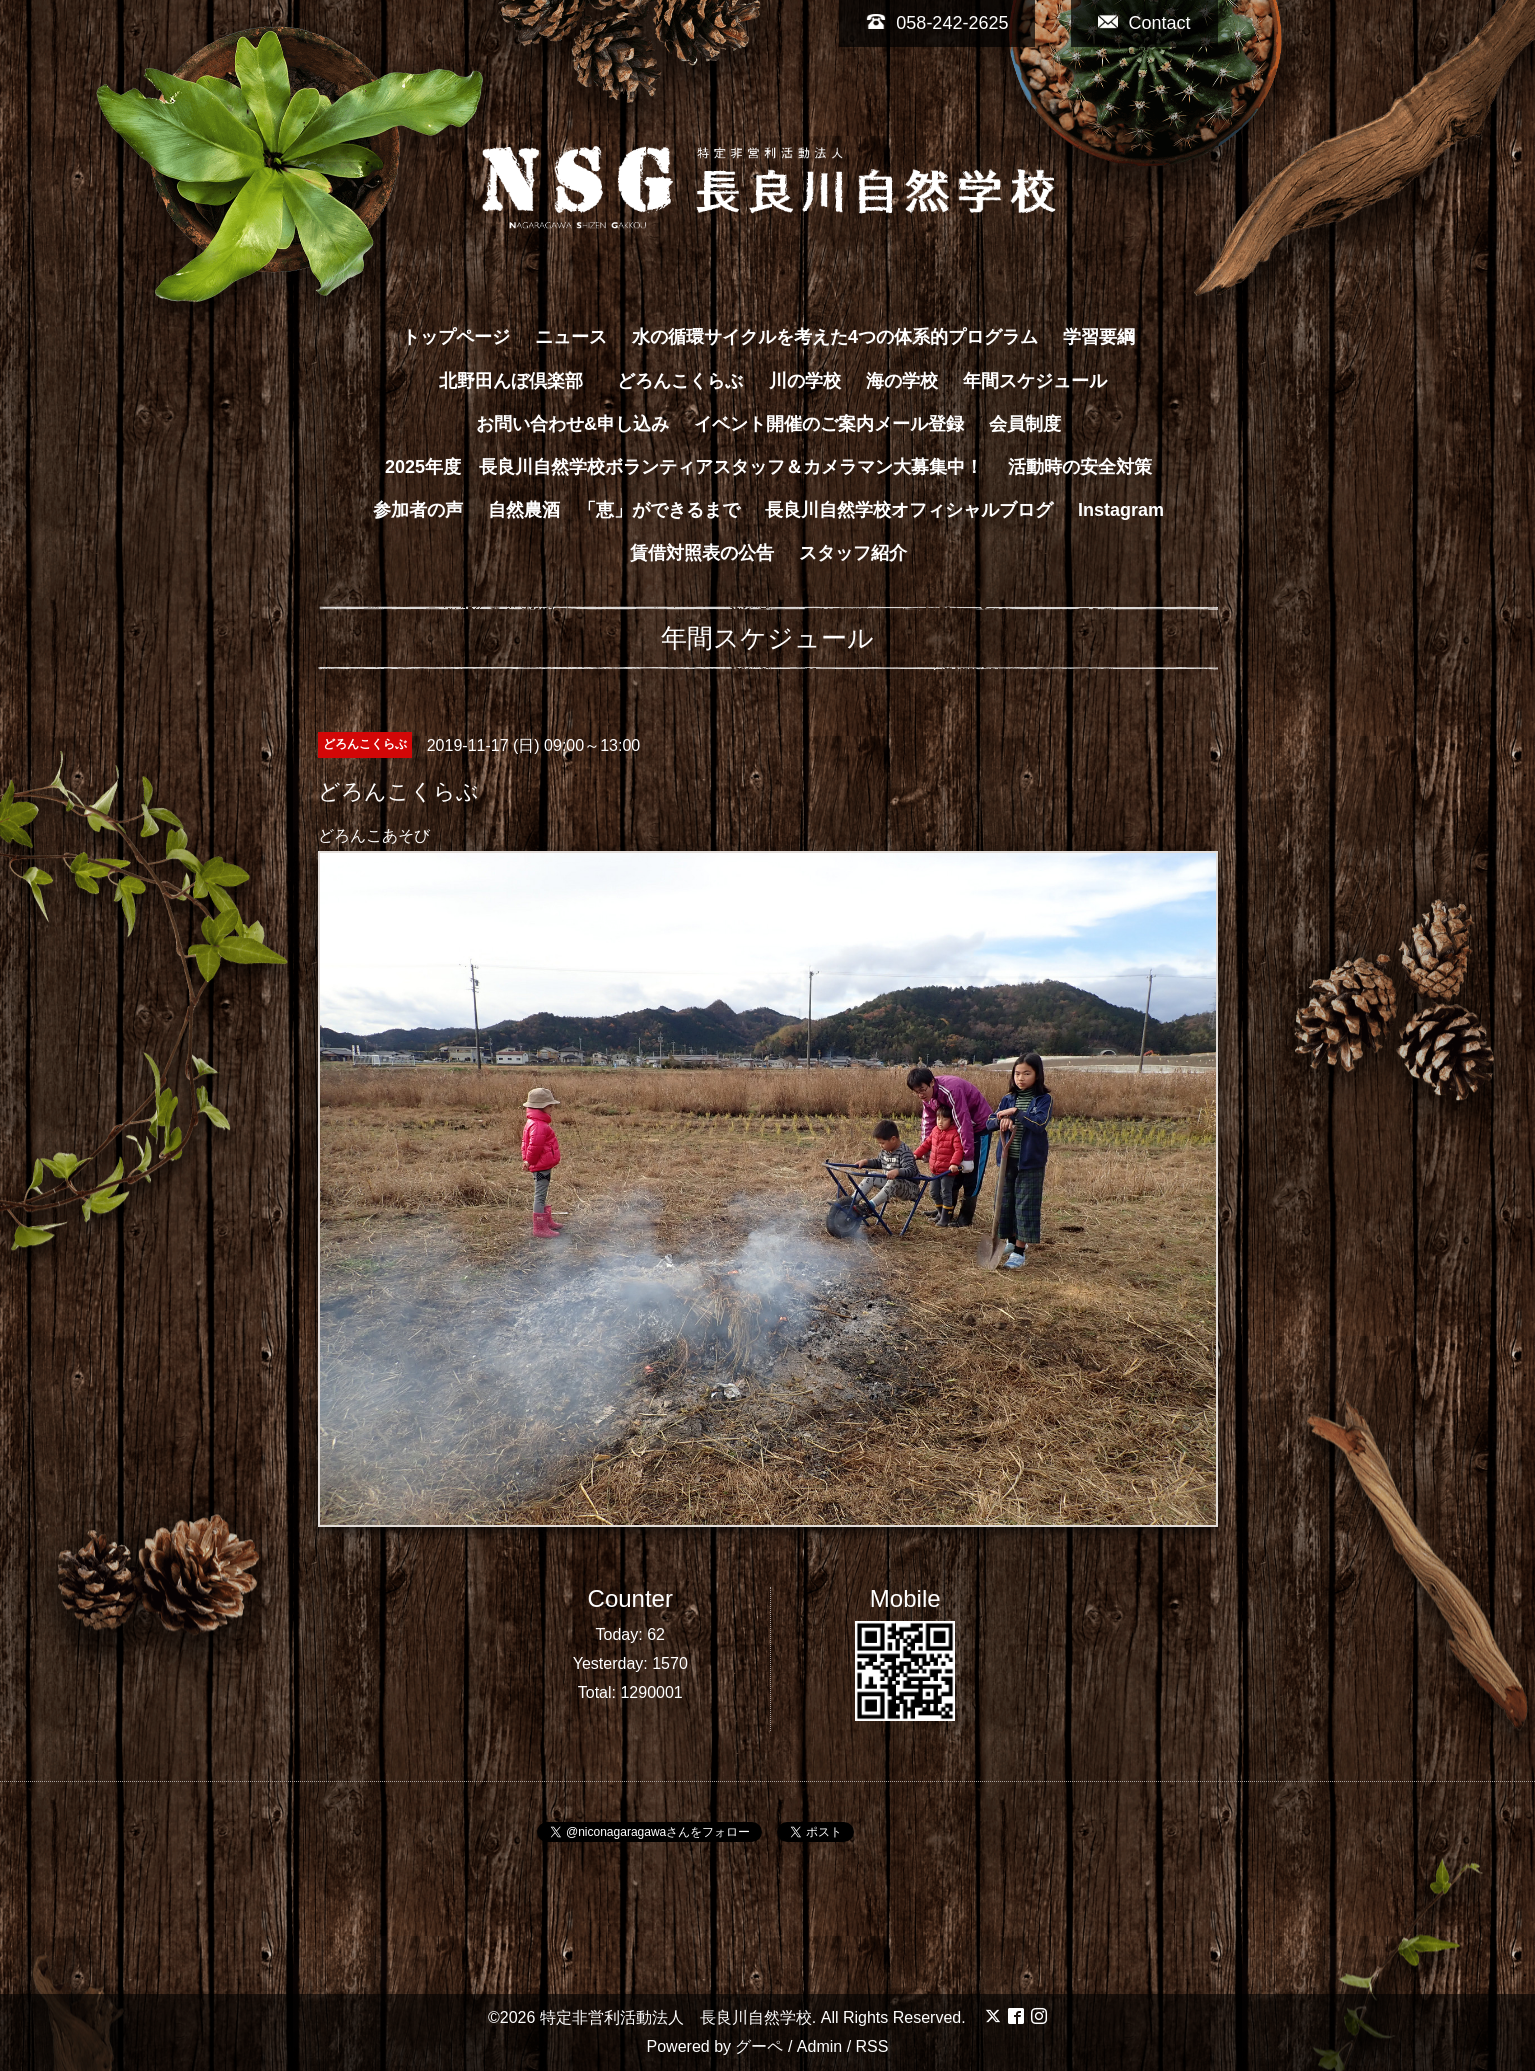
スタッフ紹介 (853, 553)
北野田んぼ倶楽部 (520, 381)
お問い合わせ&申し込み (572, 424)
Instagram (1121, 510)
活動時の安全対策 (1080, 467)
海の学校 (902, 381)
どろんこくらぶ (680, 381)
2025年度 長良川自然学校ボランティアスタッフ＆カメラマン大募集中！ (684, 467)
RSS (872, 2046)
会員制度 (1025, 424)
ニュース (571, 337)
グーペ (759, 2046)
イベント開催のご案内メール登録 (829, 424)
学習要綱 (1099, 337)
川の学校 (805, 381)
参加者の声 (418, 510)
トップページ (456, 337)
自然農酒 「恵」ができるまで (614, 510)
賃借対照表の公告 (702, 553)
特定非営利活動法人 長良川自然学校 (676, 2017)
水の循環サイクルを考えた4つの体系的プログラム (835, 337)
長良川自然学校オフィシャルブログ (909, 510)
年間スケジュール (1035, 381)
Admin (819, 2046)
